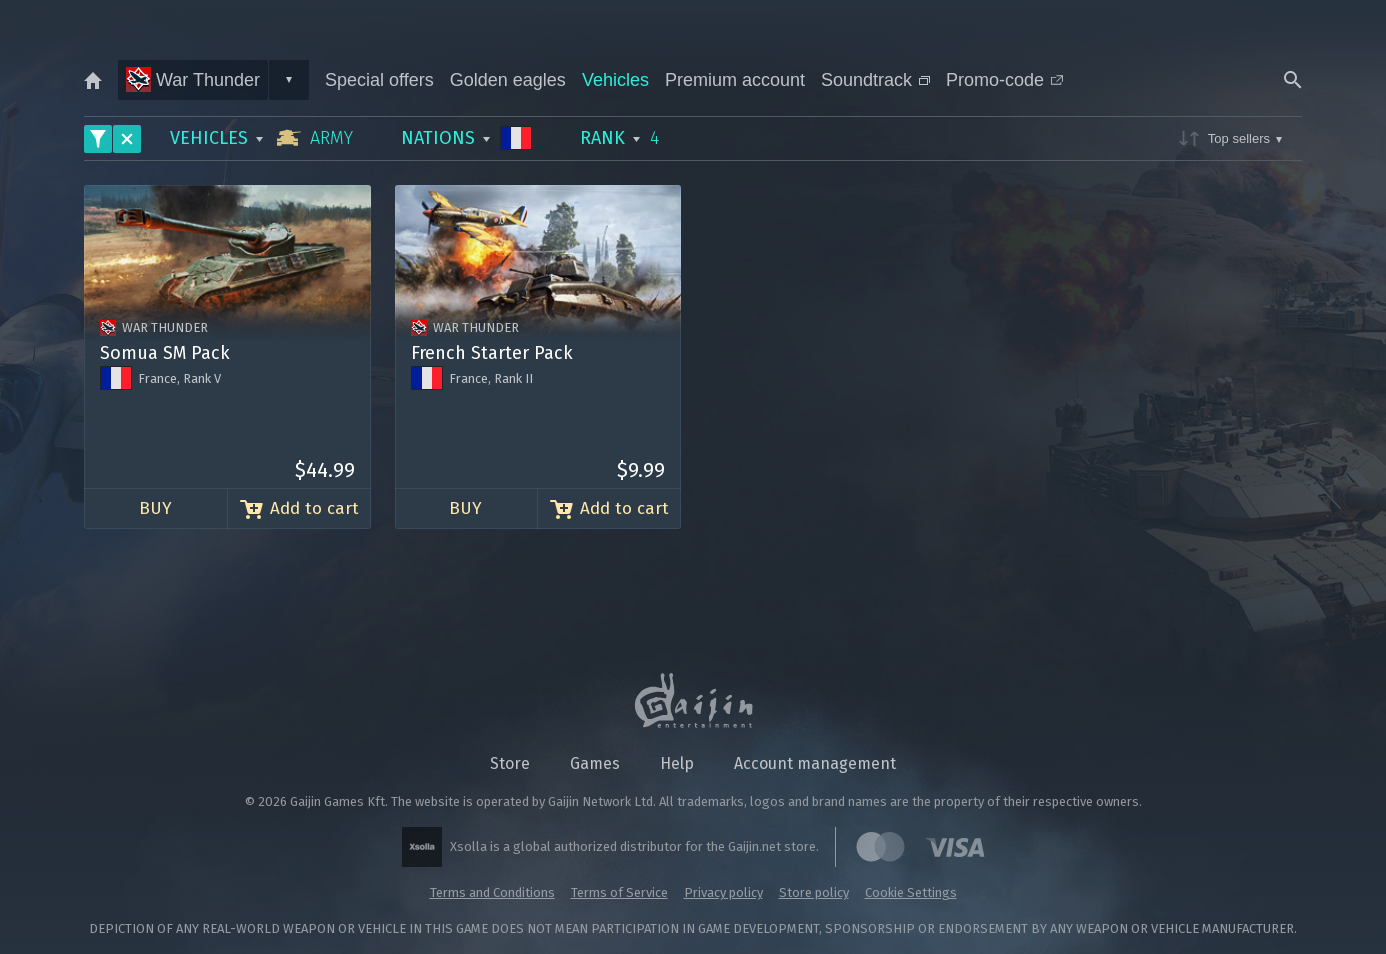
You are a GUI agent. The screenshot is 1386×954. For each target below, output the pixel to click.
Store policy (814, 892)
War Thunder (193, 79)
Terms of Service (619, 892)
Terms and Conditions (492, 892)
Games (595, 763)
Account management (815, 763)
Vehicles (615, 80)
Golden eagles (508, 80)
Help (677, 763)
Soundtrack (875, 80)
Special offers (379, 80)
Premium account (735, 80)
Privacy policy (723, 892)
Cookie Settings (911, 892)
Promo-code (1004, 80)
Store (510, 763)
